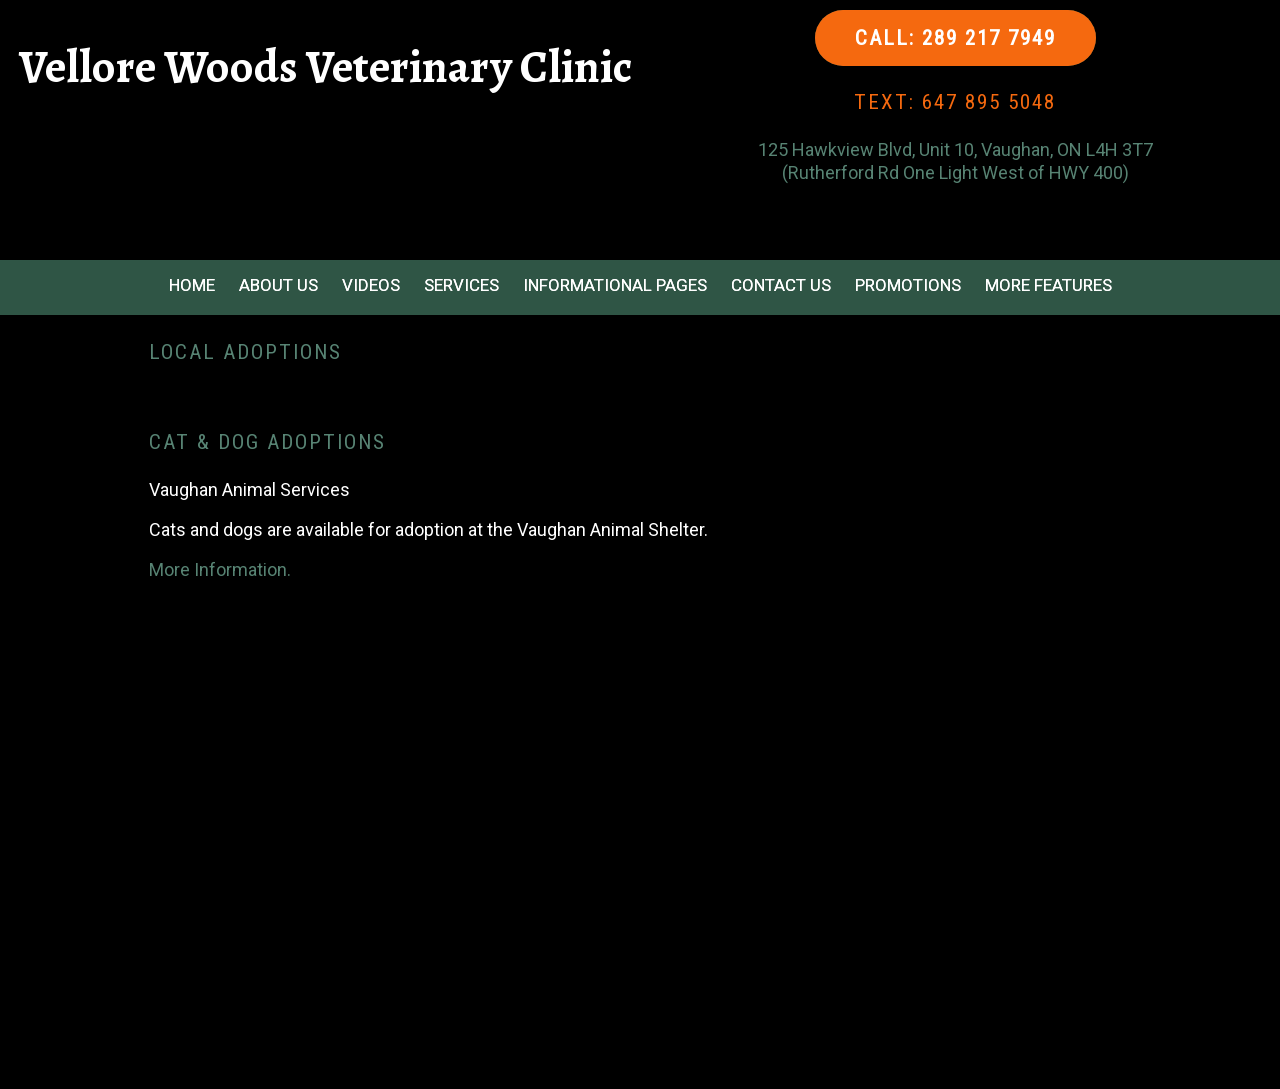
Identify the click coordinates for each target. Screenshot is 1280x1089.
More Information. (220, 569)
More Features (1048, 285)
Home (192, 285)
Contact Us (781, 285)
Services (461, 285)
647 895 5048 (989, 102)
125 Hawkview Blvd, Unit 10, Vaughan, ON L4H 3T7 (955, 149)
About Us (278, 285)
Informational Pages (615, 285)
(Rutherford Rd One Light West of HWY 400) (955, 172)
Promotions (908, 285)
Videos (371, 285)
